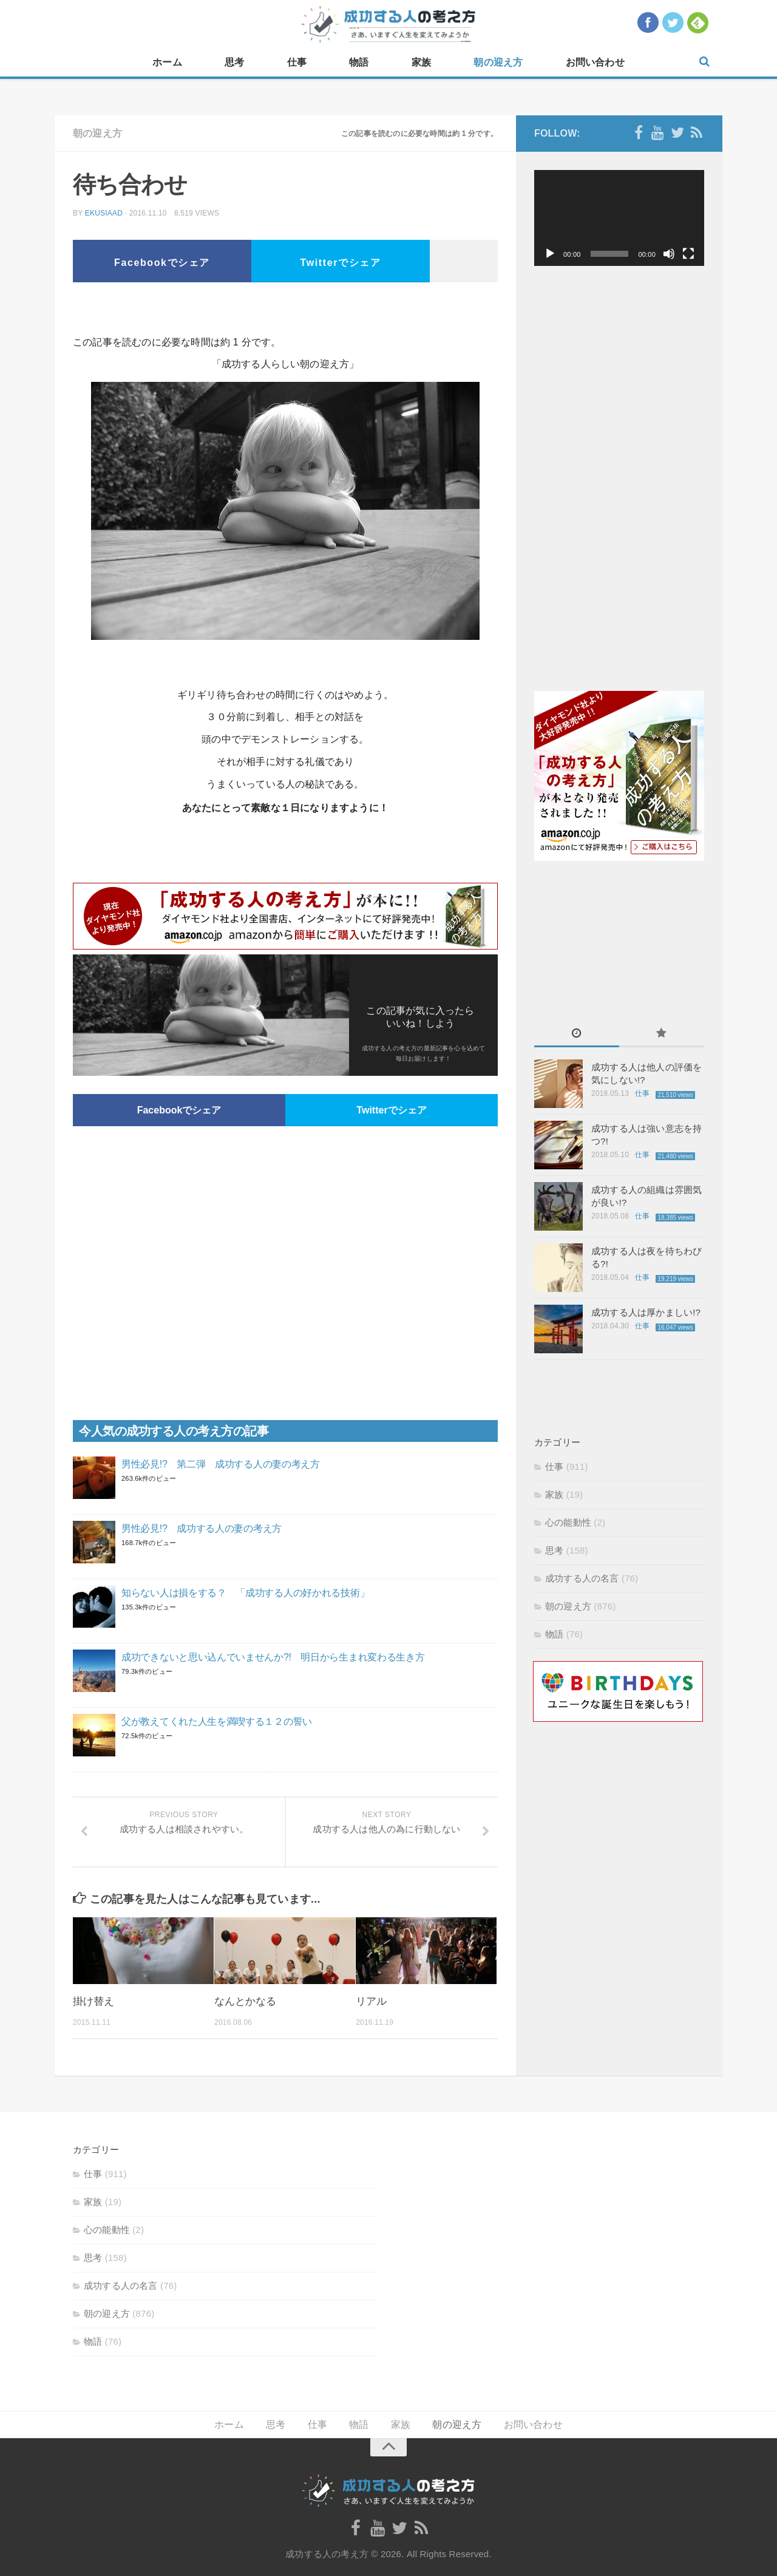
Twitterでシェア (340, 262)
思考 (234, 62)
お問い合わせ (595, 62)
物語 (358, 62)
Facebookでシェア (162, 262)
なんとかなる (245, 2001)
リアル (371, 2001)
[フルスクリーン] (688, 254)
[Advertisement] (285, 312)
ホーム (167, 62)
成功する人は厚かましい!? (646, 1312)
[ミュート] (669, 254)
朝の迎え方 (498, 62)
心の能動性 (568, 1522)
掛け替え (93, 2001)
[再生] (550, 254)
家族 (421, 62)
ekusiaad (104, 213)
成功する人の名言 (582, 1578)
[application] (619, 218)
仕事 (297, 62)
